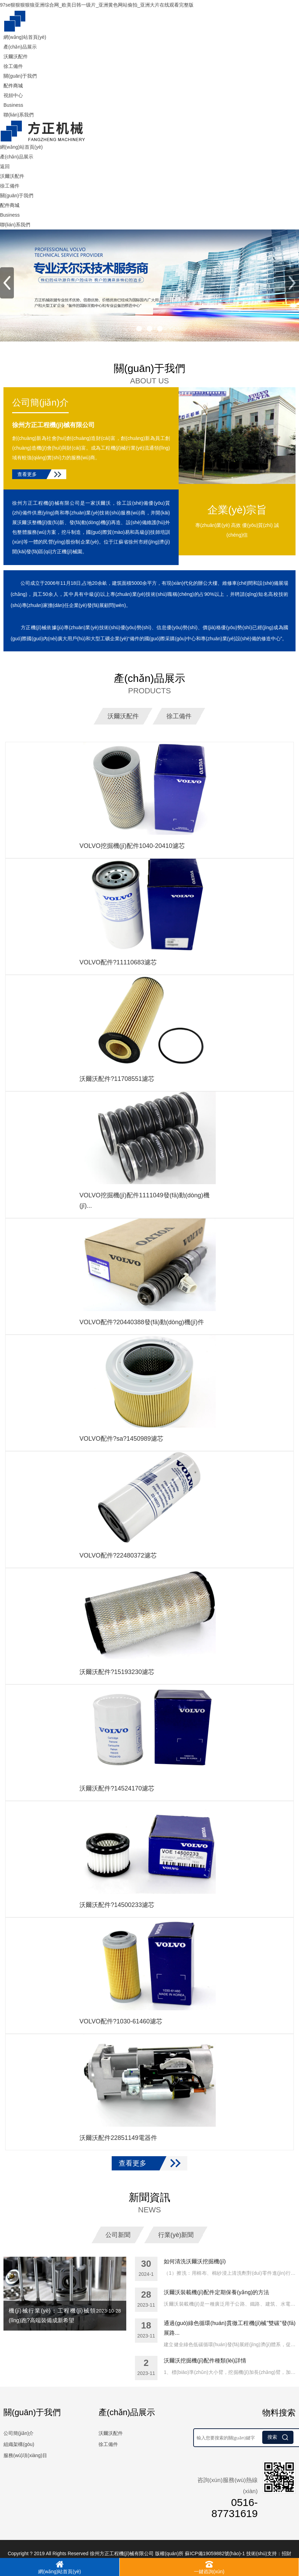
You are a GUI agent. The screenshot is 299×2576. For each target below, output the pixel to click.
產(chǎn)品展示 (20, 47)
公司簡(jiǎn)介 (40, 402)
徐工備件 (13, 66)
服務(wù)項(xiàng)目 (25, 2454)
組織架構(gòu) (18, 2443)
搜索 (277, 2437)
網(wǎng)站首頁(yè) (24, 37)
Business (13, 105)
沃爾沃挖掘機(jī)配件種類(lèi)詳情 (205, 2360)
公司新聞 (117, 2234)
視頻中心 (13, 95)
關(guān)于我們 (20, 76)
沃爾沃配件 (15, 56)
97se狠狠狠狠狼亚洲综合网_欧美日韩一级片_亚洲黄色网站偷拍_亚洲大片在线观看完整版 (97, 5)
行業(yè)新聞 (176, 2234)
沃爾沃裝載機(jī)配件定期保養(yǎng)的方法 (216, 2292)
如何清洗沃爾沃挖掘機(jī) (195, 2261)
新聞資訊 (149, 2203)
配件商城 (13, 85)
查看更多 (27, 474)
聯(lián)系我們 (18, 115)
